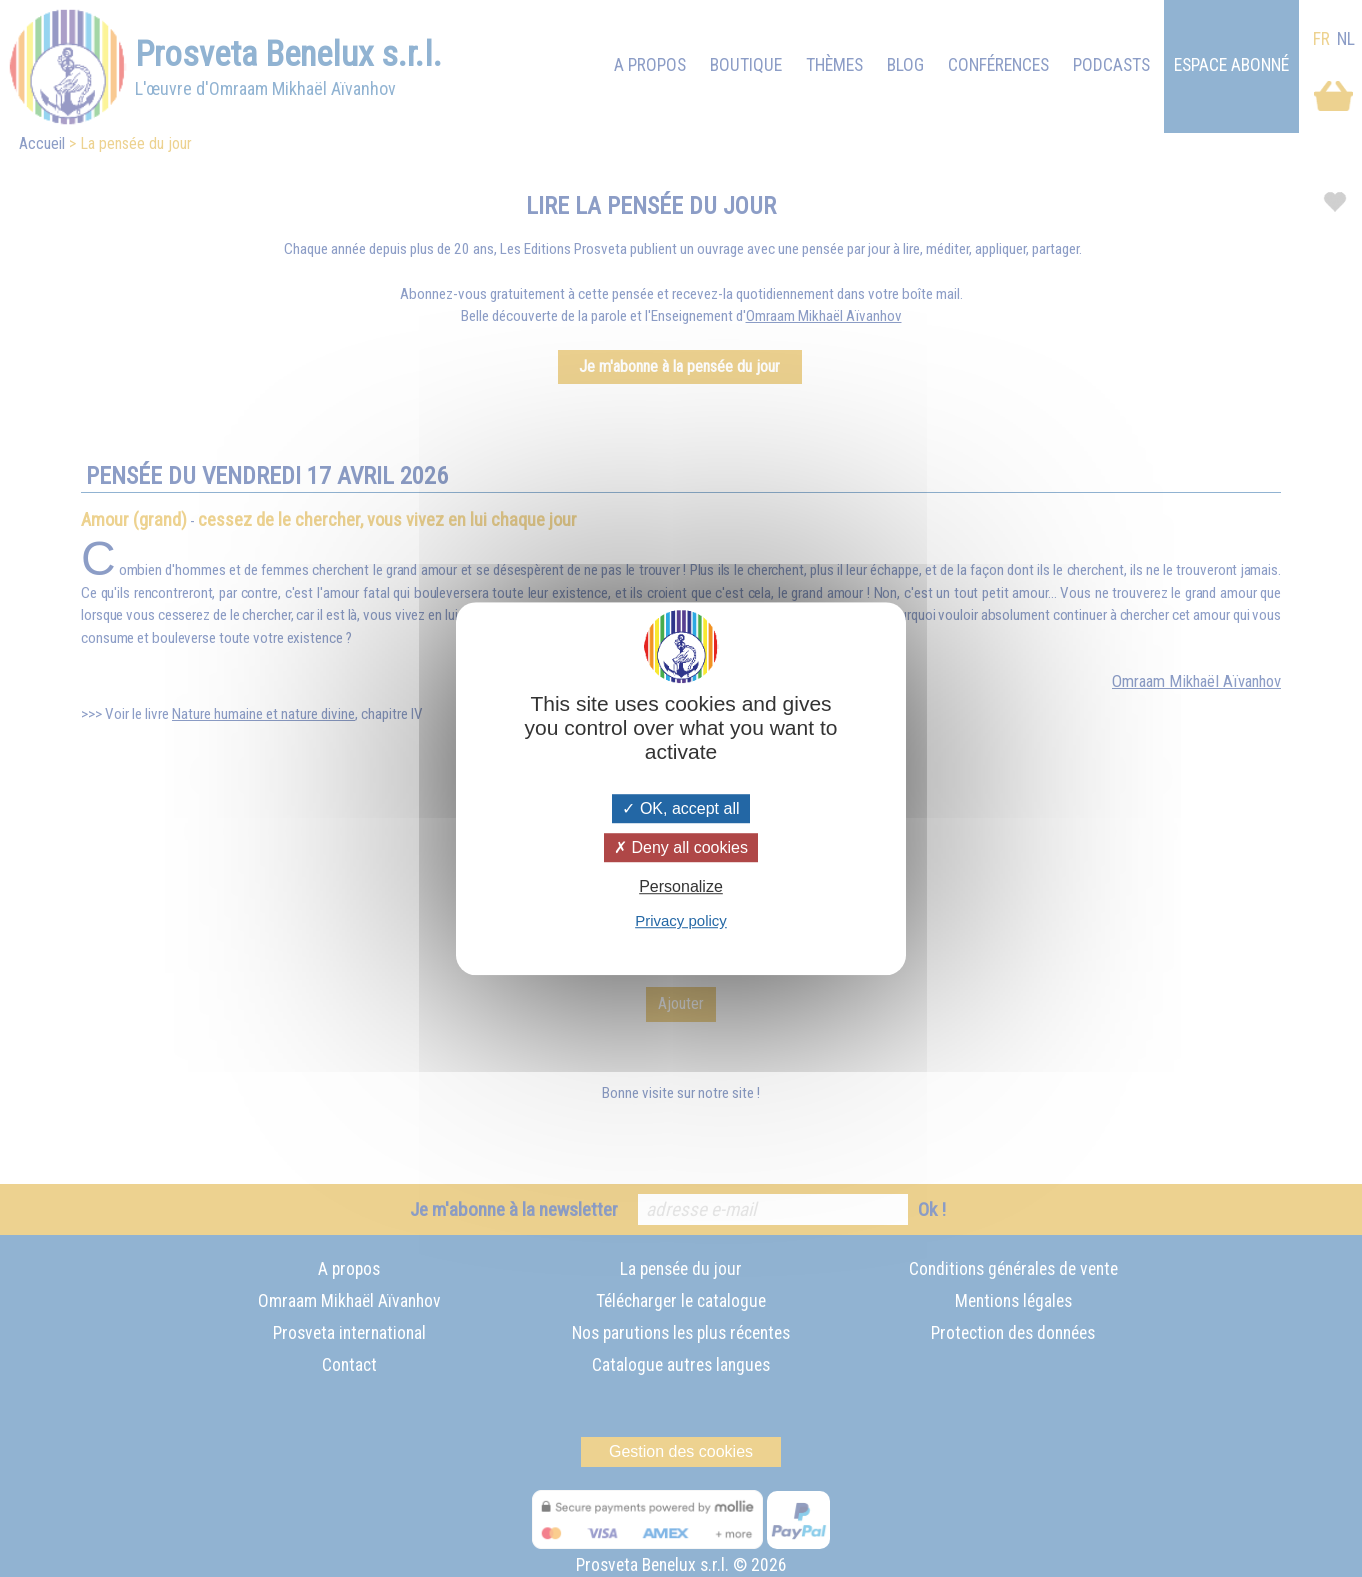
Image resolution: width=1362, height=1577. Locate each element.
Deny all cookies (681, 847)
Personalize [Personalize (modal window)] (681, 886)
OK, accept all (680, 808)
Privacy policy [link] (681, 920)
